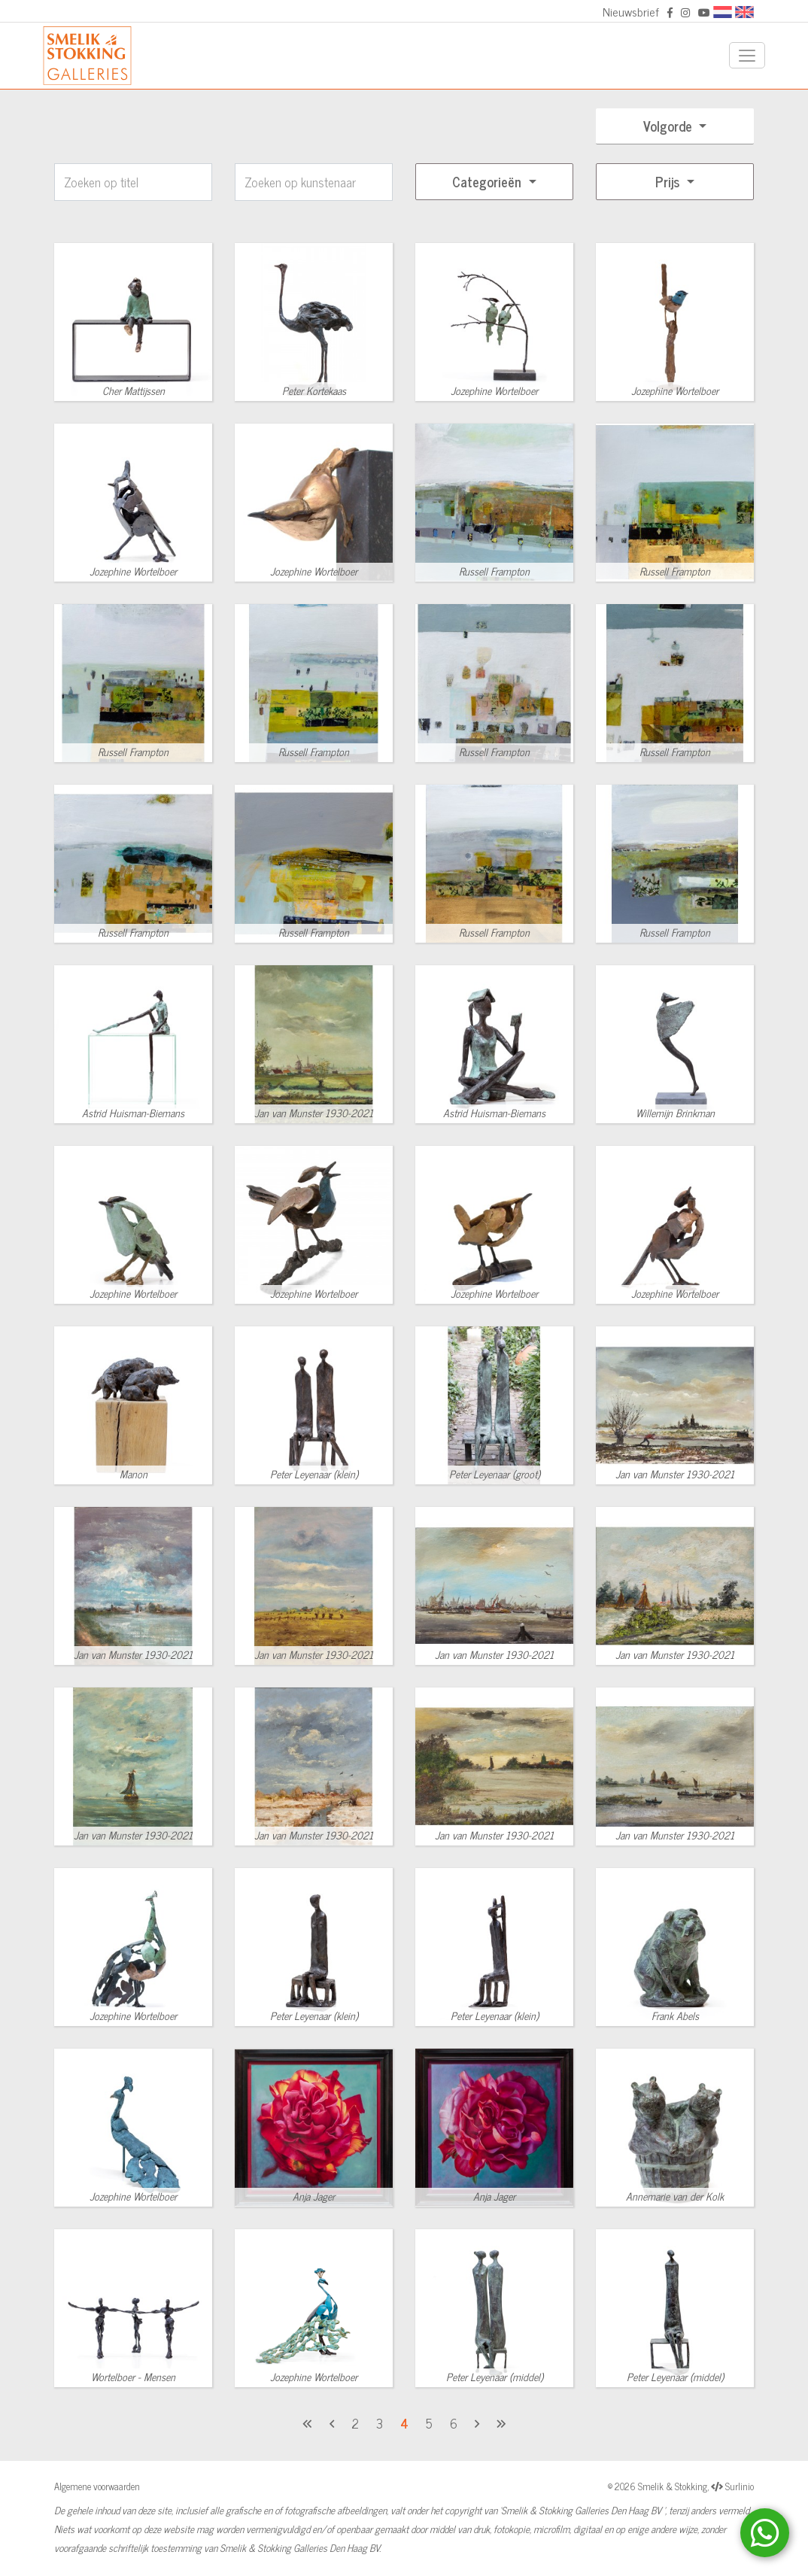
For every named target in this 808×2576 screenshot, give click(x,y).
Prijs (669, 181)
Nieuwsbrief (631, 11)
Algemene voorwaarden (97, 2486)
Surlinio (739, 2486)
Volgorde (669, 125)
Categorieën (488, 181)
